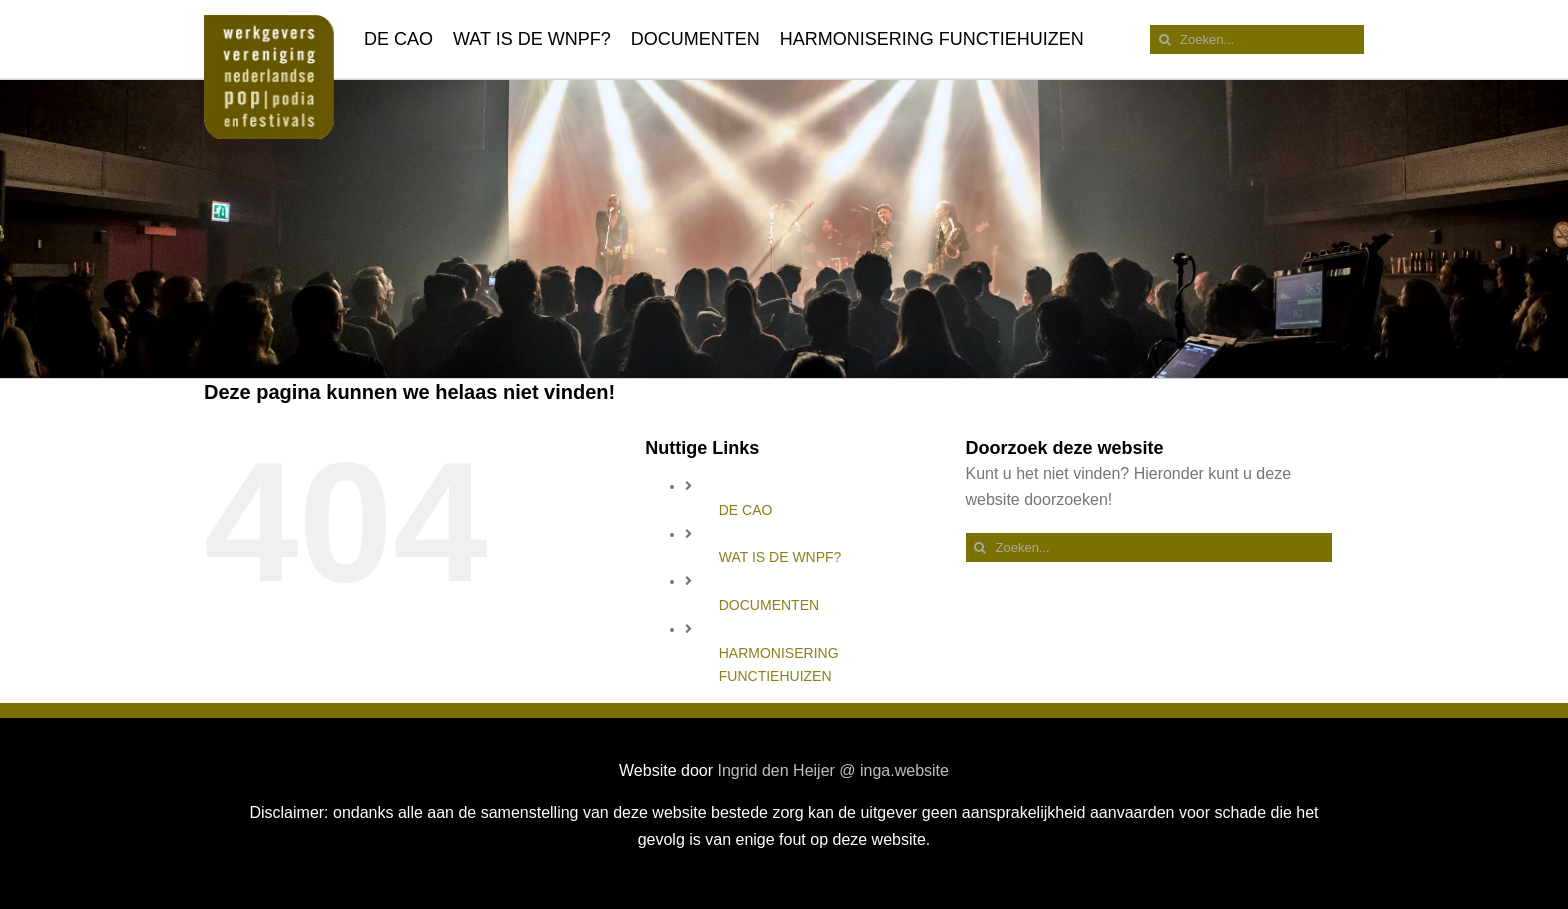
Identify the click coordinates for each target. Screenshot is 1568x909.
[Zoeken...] (1257, 39)
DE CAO (746, 510)
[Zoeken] (1164, 39)
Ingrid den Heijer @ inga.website (832, 770)
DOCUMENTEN (769, 605)
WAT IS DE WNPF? (780, 557)
